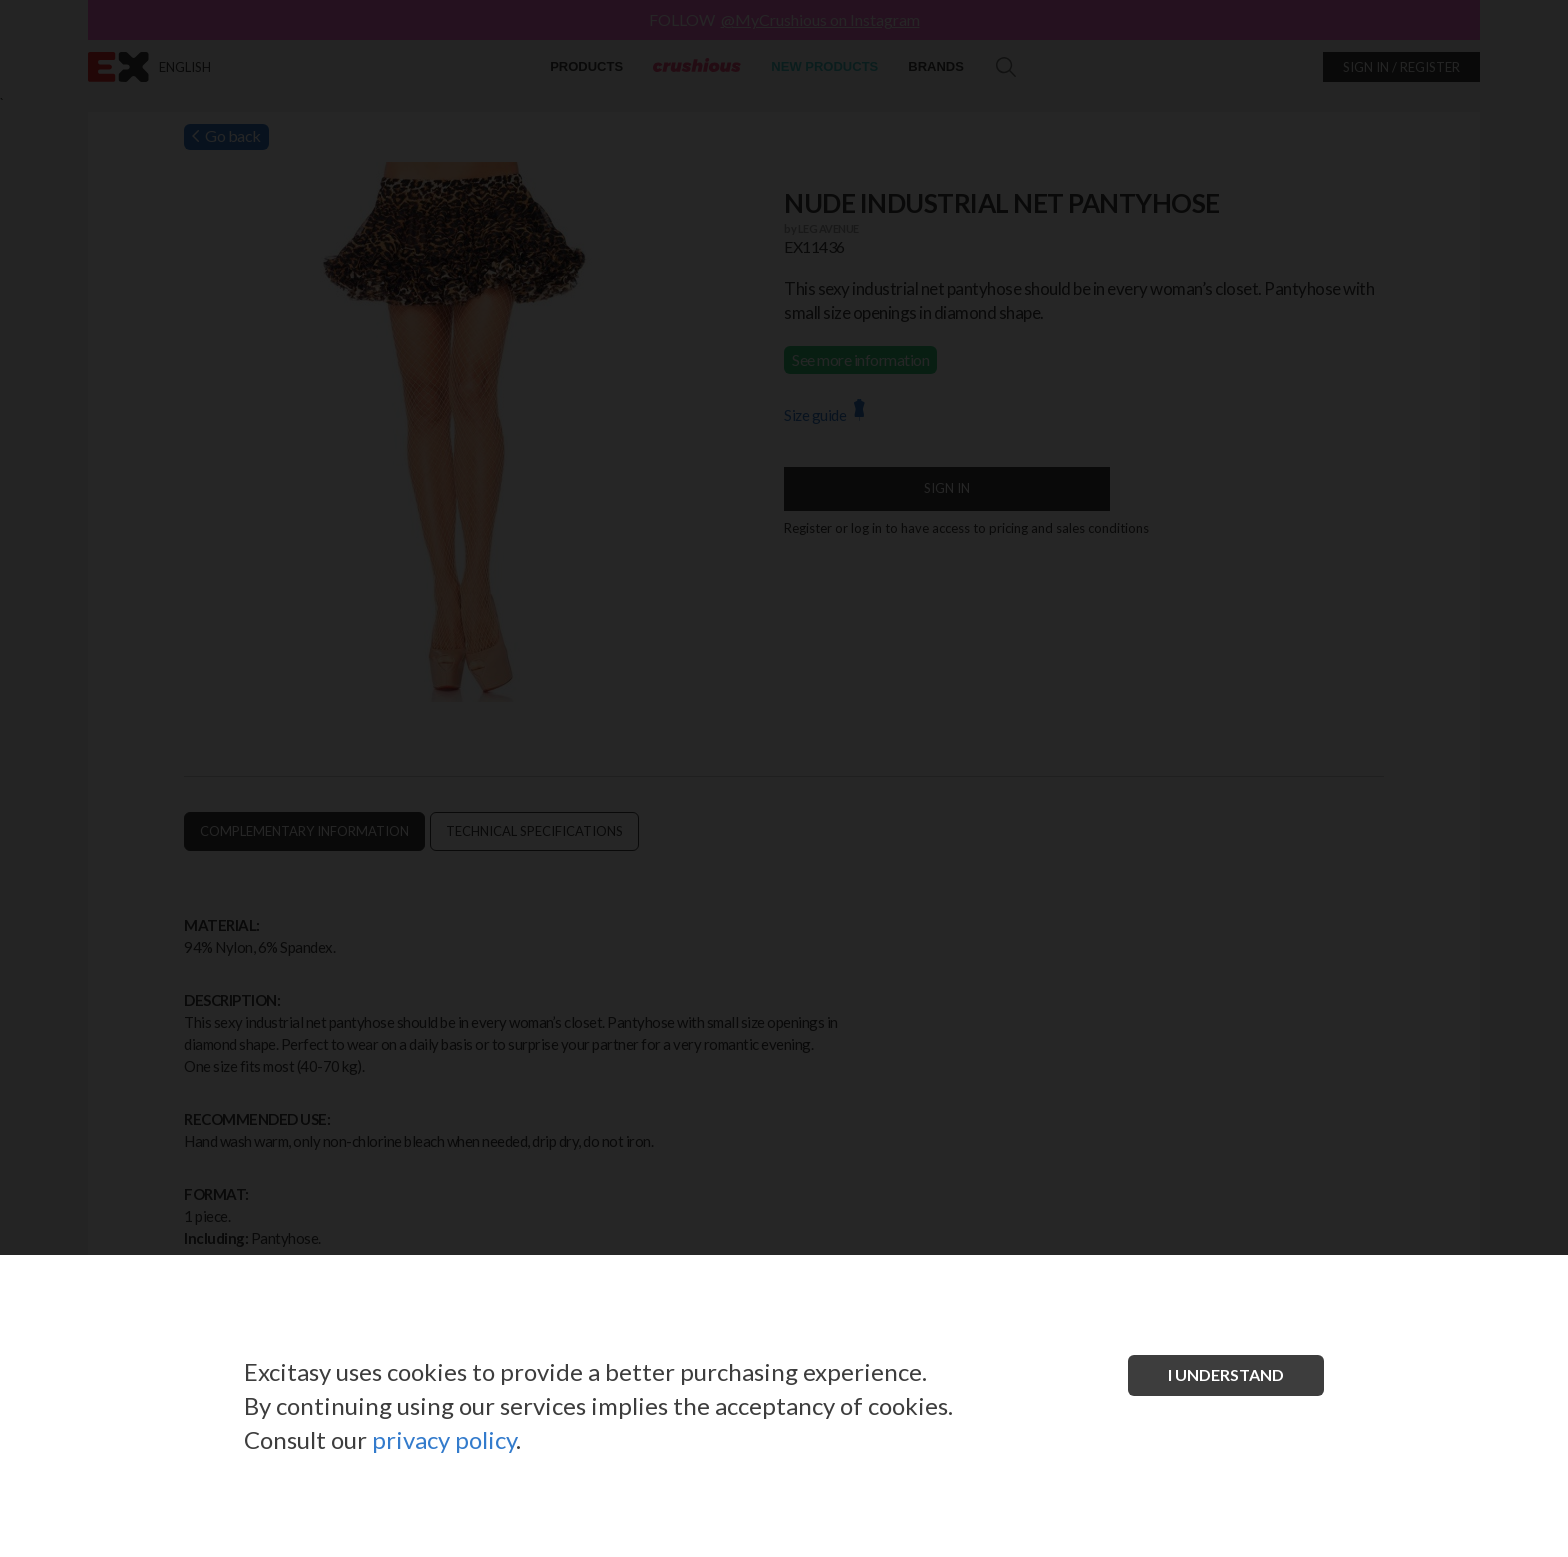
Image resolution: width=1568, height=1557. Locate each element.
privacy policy (444, 1439)
